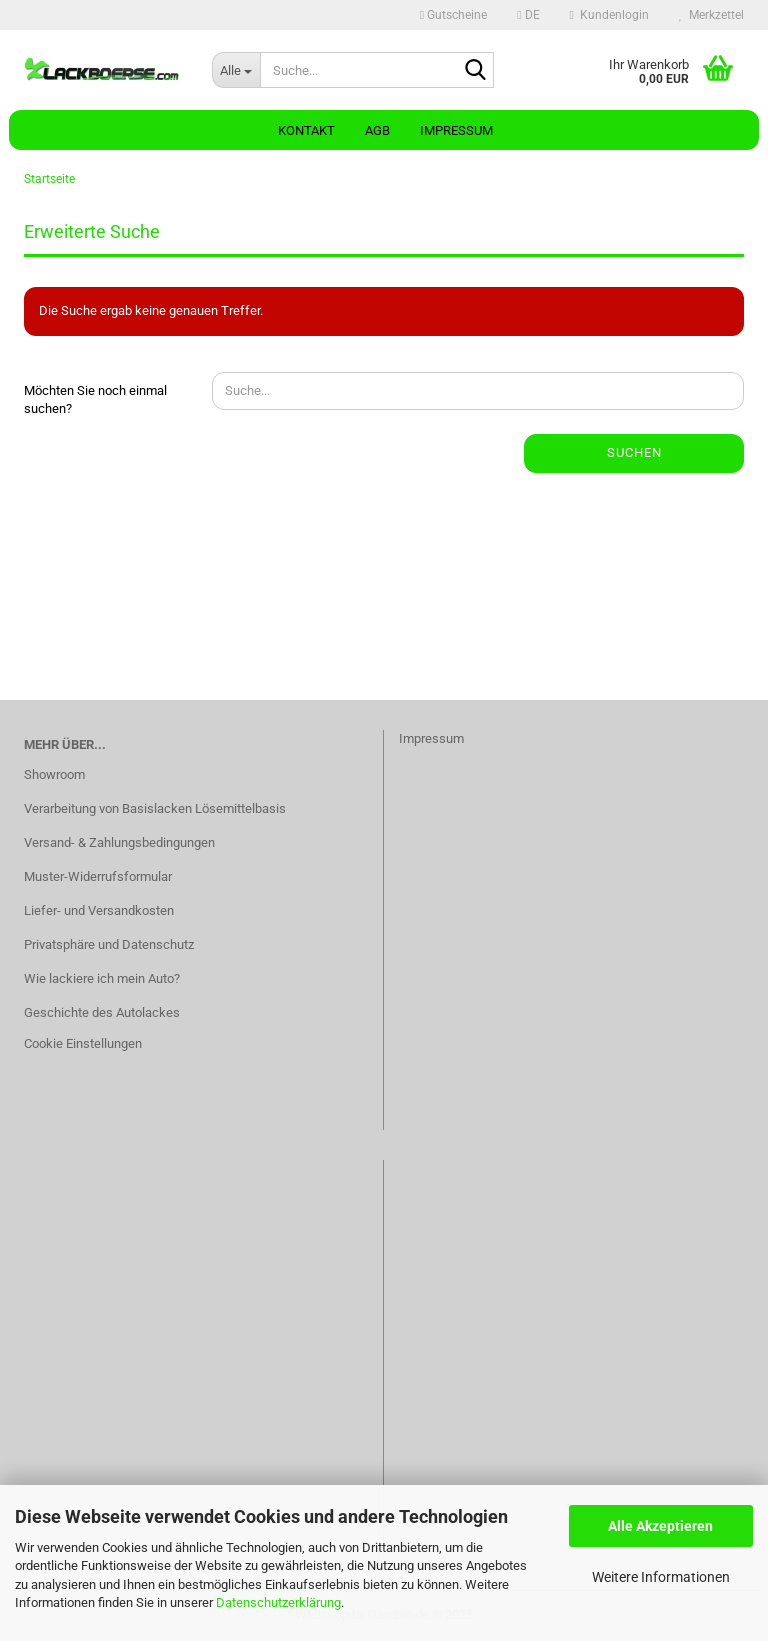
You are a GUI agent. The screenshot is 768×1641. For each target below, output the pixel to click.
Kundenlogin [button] (609, 15)
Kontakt (306, 130)
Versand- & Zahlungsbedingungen (119, 842)
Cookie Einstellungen (83, 1043)
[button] (528, 15)
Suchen (634, 452)
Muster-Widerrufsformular (98, 876)
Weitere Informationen (661, 1577)
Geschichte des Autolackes (102, 1012)
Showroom (54, 774)
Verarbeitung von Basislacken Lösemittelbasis (155, 808)
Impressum (456, 130)
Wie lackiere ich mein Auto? (102, 978)
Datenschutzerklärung (278, 1602)
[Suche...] (236, 70)
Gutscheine (453, 15)
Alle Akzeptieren (660, 1526)
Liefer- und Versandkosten (99, 910)
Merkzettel (711, 15)
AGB (377, 130)
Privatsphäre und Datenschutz (109, 944)
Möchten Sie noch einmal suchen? (95, 400)
